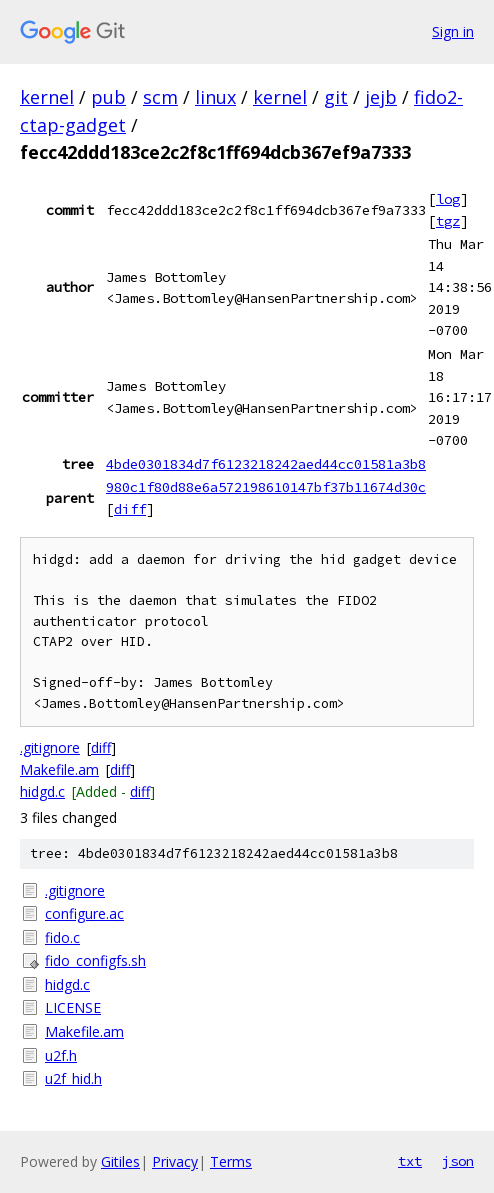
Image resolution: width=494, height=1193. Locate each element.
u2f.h (61, 1055)
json (458, 1161)
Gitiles (120, 1161)
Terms (231, 1161)
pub (108, 97)
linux (215, 97)
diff (130, 509)
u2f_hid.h (73, 1078)
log (448, 199)
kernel (47, 97)
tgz (448, 221)
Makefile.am (59, 769)
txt (410, 1161)
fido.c (62, 937)
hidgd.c (42, 791)
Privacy (175, 1161)
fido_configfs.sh (95, 960)
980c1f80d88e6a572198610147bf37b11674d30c (266, 487)
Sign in (453, 31)
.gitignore (50, 747)
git (336, 97)
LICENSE (73, 1007)
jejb (381, 97)
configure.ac (84, 913)
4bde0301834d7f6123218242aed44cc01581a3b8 (266, 464)
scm (160, 97)
